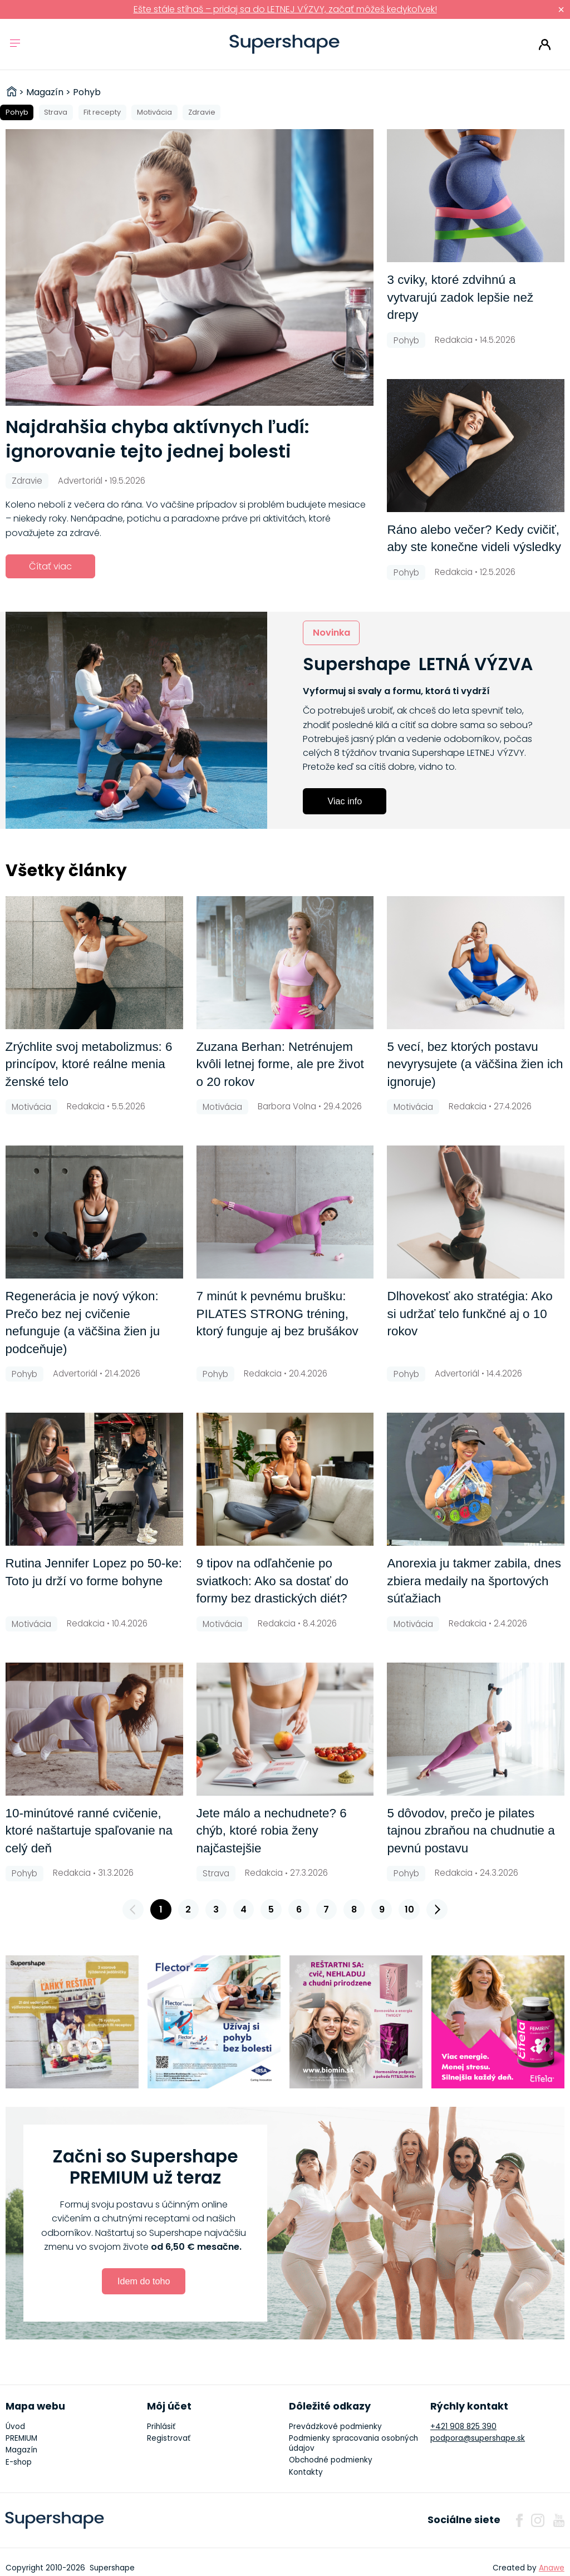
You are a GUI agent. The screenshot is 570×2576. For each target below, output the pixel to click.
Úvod (15, 2426)
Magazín (21, 2450)
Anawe (551, 2568)
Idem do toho (143, 2281)
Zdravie (201, 112)
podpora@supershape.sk (477, 2438)
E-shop (19, 2462)
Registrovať (168, 2438)
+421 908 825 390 (463, 2426)
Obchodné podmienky (330, 2460)
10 (409, 1909)
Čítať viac (50, 566)
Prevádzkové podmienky (335, 2426)
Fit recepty (102, 112)
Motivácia (154, 112)
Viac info (344, 801)
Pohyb (17, 112)
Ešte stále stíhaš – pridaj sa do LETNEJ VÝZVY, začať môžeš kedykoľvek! (285, 9)
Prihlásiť (545, 44)
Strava (55, 112)
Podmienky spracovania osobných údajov (353, 2443)
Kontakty (306, 2472)
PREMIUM (21, 2438)
